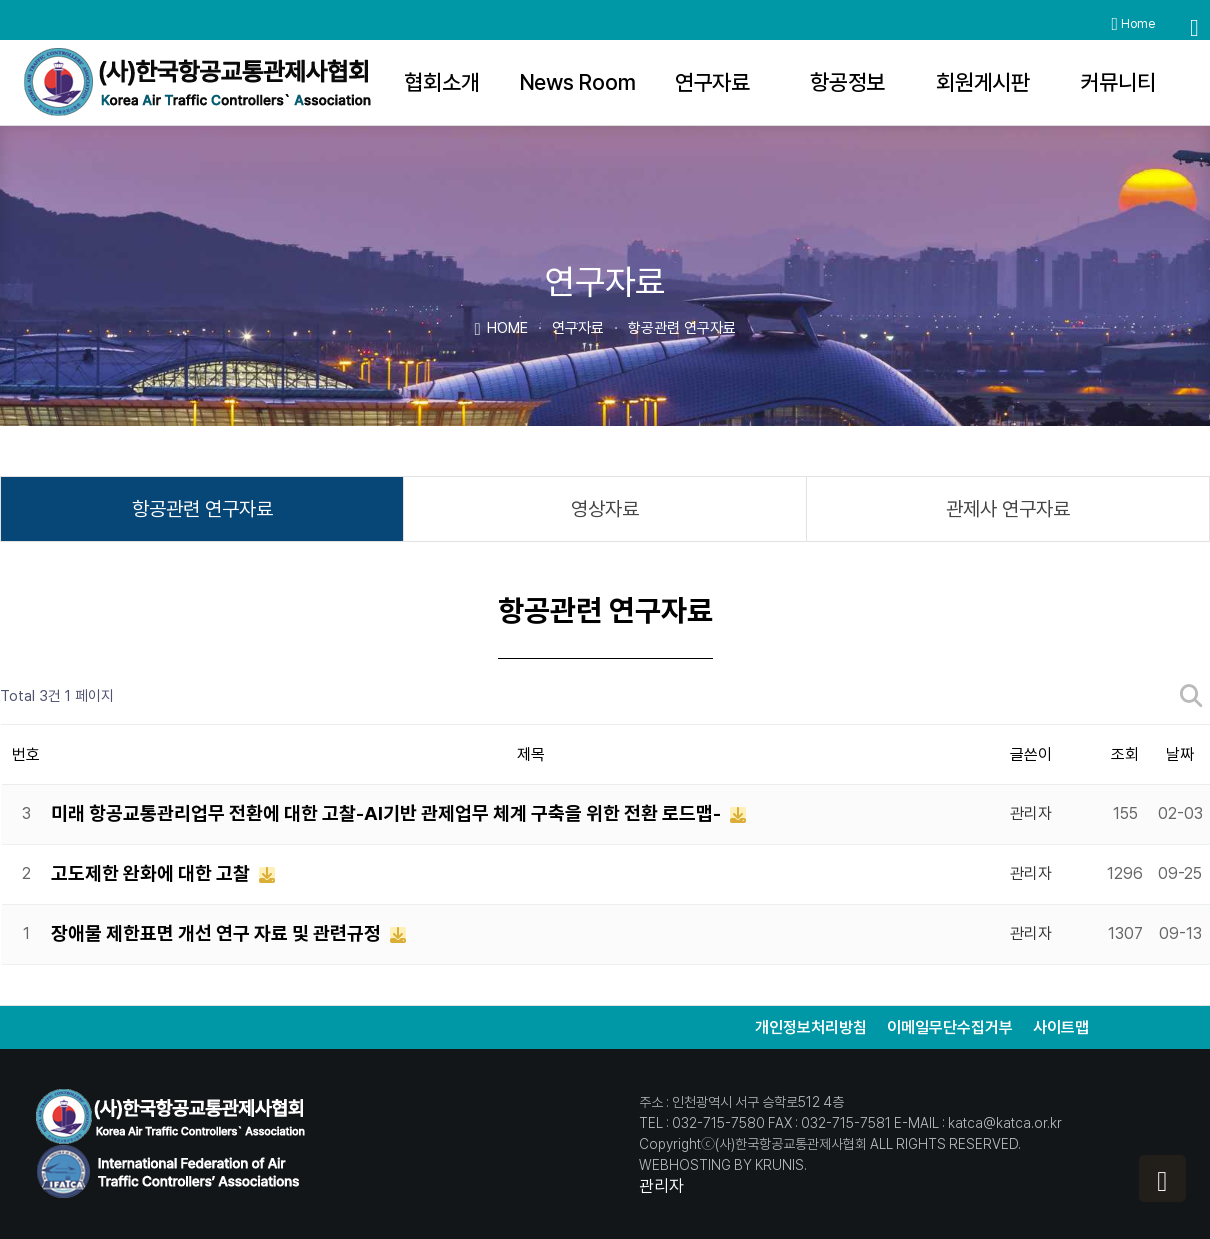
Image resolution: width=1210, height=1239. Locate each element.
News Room (577, 82)
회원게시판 (983, 82)
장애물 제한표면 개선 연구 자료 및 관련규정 (218, 933)
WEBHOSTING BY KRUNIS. (723, 1165)
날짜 (1180, 754)
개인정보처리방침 (811, 1027)
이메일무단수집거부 (950, 1027)
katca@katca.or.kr (1005, 1123)
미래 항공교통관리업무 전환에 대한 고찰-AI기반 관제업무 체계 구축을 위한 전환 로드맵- (388, 813)
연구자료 (712, 82)
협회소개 (441, 82)
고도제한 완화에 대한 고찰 (152, 873)
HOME (500, 327)
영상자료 (605, 509)
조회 (1125, 754)
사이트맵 (1061, 1027)
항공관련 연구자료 (202, 509)
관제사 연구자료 (1008, 509)
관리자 (661, 1186)
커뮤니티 (1118, 82)
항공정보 (847, 82)
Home (1133, 24)
